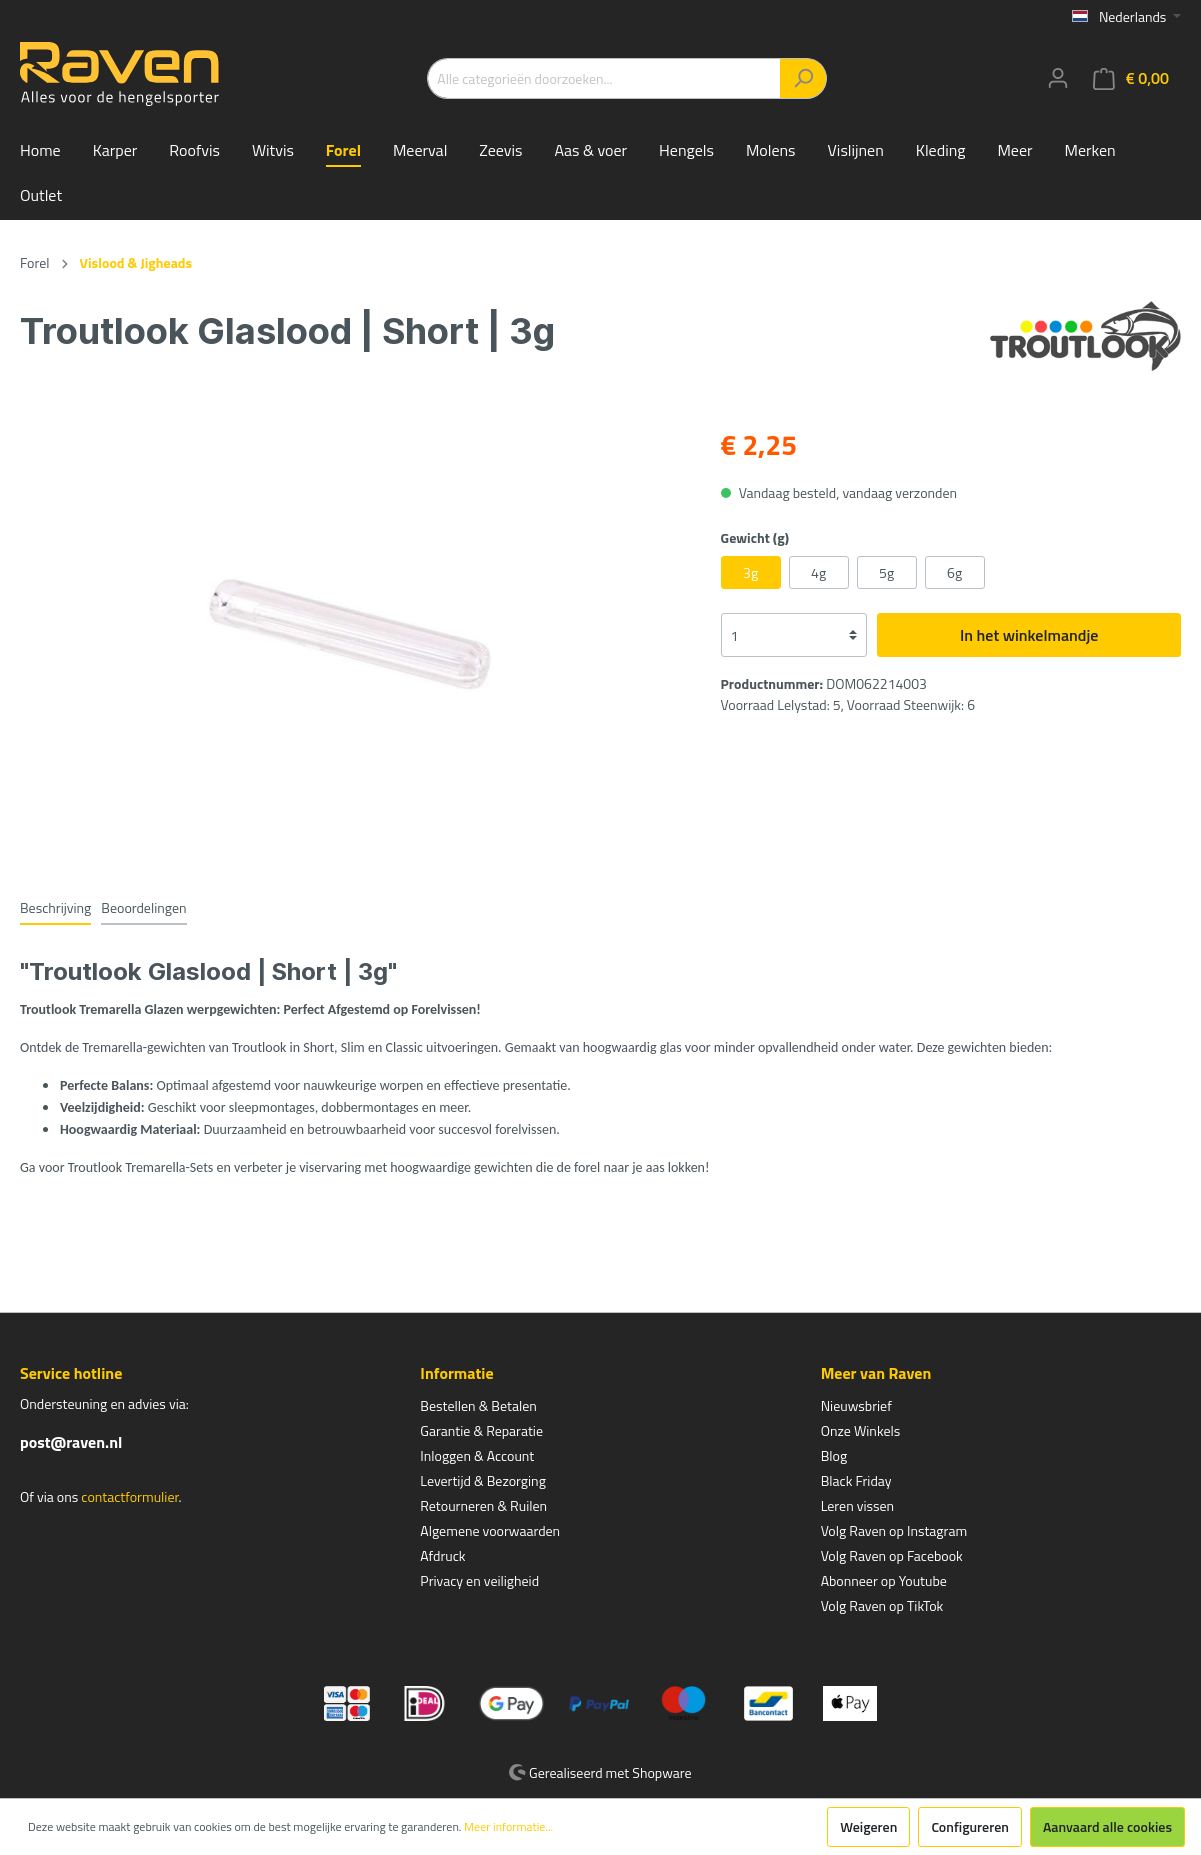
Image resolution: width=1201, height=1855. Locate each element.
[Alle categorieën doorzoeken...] (604, 78)
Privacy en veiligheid (479, 1580)
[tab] (55, 907)
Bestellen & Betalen (478, 1405)
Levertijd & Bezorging (483, 1480)
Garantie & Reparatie (481, 1430)
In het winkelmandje (1029, 635)
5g (886, 572)
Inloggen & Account (477, 1455)
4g (818, 572)
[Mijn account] (1058, 78)
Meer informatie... (508, 1827)
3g (750, 572)
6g (954, 572)
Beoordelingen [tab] (143, 907)
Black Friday (856, 1480)
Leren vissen (858, 1505)
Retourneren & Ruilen (483, 1505)
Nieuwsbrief (856, 1405)
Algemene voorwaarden (490, 1530)
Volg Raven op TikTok (882, 1605)
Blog (834, 1455)
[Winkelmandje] (1131, 78)
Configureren (970, 1826)
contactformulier (129, 1496)
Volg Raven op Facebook (892, 1555)
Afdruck (442, 1555)
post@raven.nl (71, 1442)
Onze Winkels (861, 1430)
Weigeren (868, 1826)
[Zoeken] (803, 78)
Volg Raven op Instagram (894, 1530)
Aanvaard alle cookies (1107, 1826)
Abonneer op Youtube (884, 1580)
